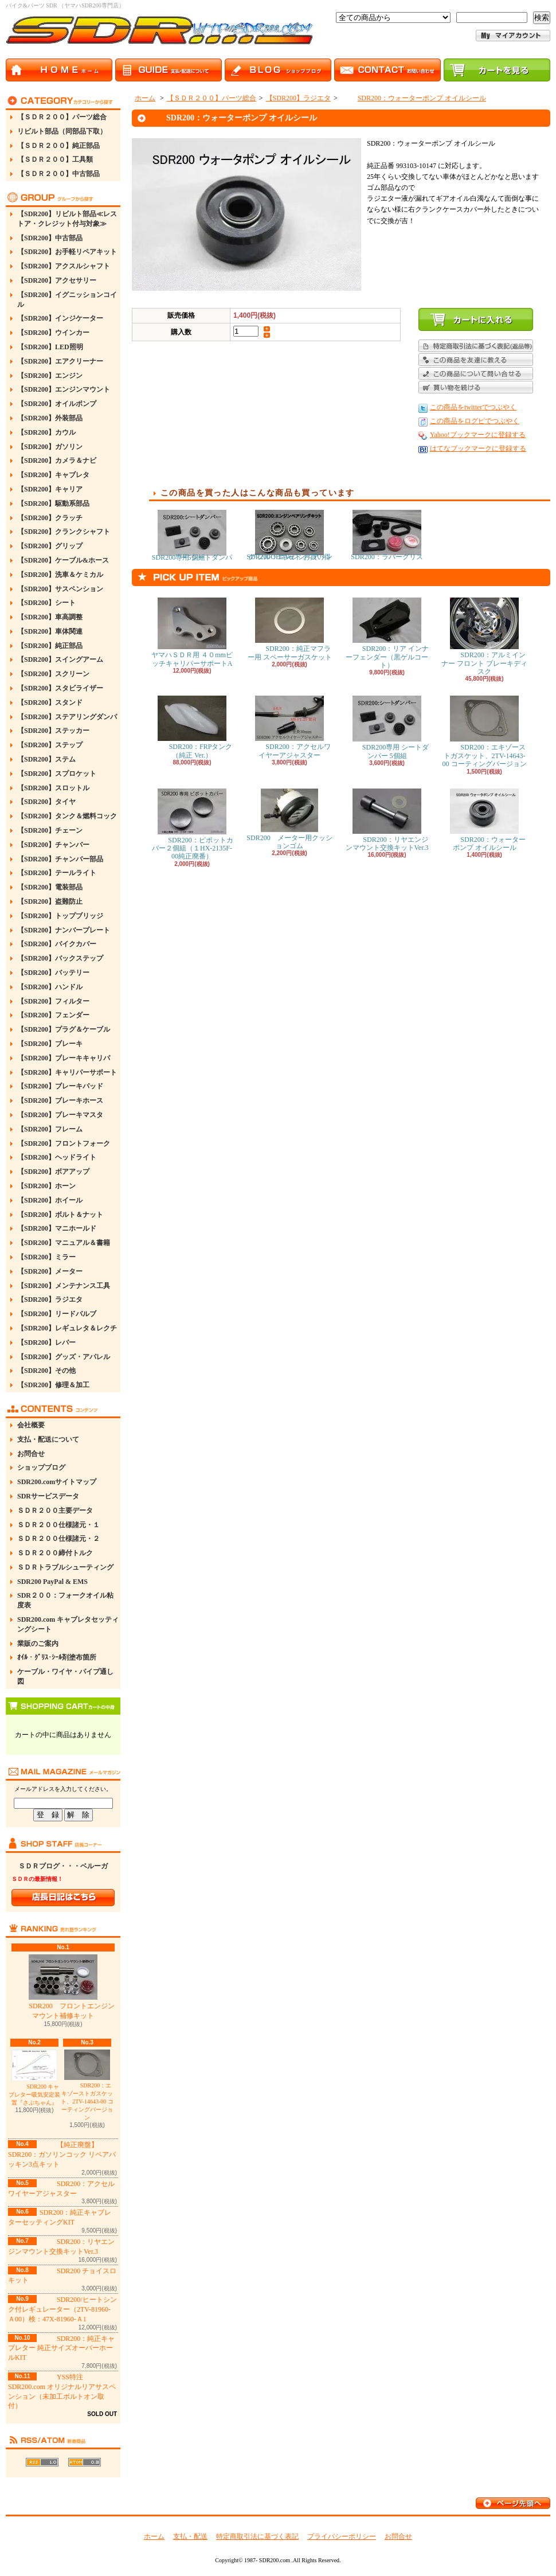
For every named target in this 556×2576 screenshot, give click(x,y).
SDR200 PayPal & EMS (52, 1582)
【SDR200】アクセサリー (56, 280)
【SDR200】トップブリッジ (60, 916)
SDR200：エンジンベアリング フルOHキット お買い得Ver (289, 535)
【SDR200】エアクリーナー (60, 361)
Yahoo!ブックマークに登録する (478, 435)
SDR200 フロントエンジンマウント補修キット (62, 1987)
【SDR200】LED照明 (50, 347)
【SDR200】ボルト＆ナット (60, 1215)
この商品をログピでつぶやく (474, 421)
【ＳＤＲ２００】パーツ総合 (62, 117)
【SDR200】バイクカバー (56, 944)
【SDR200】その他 (46, 1371)
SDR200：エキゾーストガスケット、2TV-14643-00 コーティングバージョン (87, 2085)
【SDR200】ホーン (46, 1186)
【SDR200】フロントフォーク (63, 1143)
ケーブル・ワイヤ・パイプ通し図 (65, 1676)
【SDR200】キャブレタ (53, 475)
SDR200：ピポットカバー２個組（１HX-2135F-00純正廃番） (192, 825)
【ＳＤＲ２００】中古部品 (58, 174)
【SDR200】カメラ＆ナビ (56, 460)
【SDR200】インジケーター (60, 318)
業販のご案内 (37, 1644)
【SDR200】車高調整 (50, 617)
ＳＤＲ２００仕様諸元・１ (58, 1525)
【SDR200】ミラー (46, 1257)
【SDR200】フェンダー (53, 1015)
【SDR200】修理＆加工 (53, 1385)
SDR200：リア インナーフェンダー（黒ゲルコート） (387, 633)
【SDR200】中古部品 (50, 238)
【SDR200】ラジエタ (50, 1299)
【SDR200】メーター (50, 1271)
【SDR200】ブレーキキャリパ (63, 1058)
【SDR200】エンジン (50, 376)
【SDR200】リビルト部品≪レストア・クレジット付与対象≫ (67, 219)
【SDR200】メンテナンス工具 (63, 1286)
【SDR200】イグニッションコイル (67, 300)
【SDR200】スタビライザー (60, 688)
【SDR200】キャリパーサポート (67, 1072)
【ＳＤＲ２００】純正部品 (58, 146)
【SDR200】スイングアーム (60, 659)
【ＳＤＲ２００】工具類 (55, 159)
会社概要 (31, 1425)
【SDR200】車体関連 (50, 631)
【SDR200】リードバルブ (56, 1314)
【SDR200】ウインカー (53, 333)
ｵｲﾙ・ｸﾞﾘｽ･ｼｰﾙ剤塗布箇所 (56, 1657)
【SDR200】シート (46, 603)
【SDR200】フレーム (50, 1129)
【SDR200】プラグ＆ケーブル (63, 1029)
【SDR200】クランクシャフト (63, 532)
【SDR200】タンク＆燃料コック (67, 816)
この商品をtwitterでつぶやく (473, 407)
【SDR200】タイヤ (46, 802)
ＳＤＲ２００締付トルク (55, 1553)
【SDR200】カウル (46, 432)
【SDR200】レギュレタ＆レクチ (67, 1328)
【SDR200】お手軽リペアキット (67, 252)
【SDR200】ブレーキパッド (60, 1086)
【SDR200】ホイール (50, 1200)
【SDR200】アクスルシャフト (63, 266)
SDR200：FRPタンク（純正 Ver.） (192, 727)
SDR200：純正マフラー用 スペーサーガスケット (290, 629)
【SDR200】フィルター (53, 1001)
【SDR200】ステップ (50, 745)
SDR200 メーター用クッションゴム (289, 819)
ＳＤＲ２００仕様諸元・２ (58, 1539)
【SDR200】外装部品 (50, 418)
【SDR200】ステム (46, 759)
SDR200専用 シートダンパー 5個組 (192, 535)
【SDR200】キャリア (50, 489)
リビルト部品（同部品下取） (62, 131)
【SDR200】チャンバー (53, 845)
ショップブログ (41, 1467)
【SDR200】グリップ (50, 546)
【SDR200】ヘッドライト (56, 1157)
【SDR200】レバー (46, 1342)
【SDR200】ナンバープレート (63, 930)
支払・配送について (48, 1439)
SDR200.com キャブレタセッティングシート (68, 1624)
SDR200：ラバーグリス (386, 535)
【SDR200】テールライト (56, 873)
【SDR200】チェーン (50, 830)
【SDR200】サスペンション (60, 589)
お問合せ (31, 1454)
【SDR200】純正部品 (50, 646)
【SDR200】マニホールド (56, 1228)
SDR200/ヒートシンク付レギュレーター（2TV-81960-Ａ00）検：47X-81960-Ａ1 (62, 2309)
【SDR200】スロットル (53, 788)
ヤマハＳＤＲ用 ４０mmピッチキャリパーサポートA (192, 632)
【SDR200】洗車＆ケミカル (60, 575)
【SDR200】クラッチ (50, 518)
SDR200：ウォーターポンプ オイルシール (413, 98)
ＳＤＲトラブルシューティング (65, 1567)
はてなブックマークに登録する (478, 448)
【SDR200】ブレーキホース (60, 1100)
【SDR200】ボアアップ (53, 1172)
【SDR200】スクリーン (53, 674)
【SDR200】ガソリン (50, 447)
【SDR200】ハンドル (50, 987)
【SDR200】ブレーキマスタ (60, 1115)
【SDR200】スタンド (50, 702)
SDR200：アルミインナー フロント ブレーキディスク (484, 637)
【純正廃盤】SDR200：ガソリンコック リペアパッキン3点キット (62, 2154)
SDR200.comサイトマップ (56, 1482)
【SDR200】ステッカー (53, 731)
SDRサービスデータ (48, 1496)
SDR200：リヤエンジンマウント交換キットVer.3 (387, 820)
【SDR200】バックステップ (60, 958)
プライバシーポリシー (341, 2536)
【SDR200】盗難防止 (50, 901)
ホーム (145, 98)
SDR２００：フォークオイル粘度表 (65, 1600)
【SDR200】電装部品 (50, 887)
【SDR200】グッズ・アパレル (63, 1357)
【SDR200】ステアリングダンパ (67, 717)
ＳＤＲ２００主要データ (55, 1510)
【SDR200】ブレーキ (50, 1044)
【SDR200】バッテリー (53, 973)
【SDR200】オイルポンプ (56, 404)
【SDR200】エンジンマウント (63, 389)
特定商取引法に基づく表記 (257, 2536)
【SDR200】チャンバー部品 (60, 859)
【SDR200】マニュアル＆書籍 (63, 1243)
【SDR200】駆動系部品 (53, 503)
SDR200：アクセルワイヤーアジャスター (289, 727)
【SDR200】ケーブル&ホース (63, 560)
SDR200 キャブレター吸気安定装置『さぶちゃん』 (34, 2078)
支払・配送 (190, 2536)
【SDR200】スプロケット (56, 774)
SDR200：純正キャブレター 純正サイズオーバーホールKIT (61, 2348)
